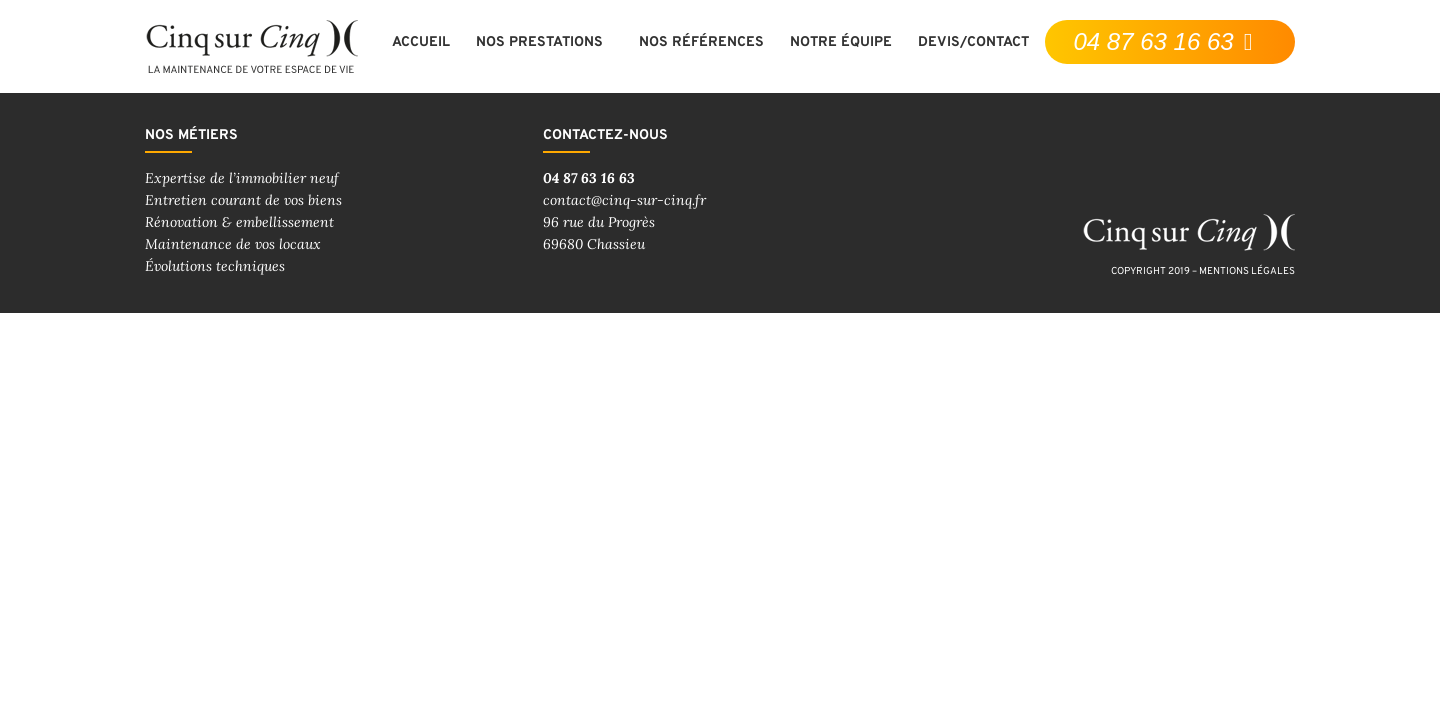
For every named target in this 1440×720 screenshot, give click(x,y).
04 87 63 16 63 (589, 178)
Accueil (421, 42)
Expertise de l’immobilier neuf (242, 178)
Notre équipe (841, 42)
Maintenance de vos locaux (233, 244)
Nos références (701, 42)
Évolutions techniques (215, 266)
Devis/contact (973, 42)
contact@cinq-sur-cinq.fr (624, 200)
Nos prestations (544, 43)
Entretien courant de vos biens (243, 200)
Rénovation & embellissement (239, 222)
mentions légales (1247, 271)
